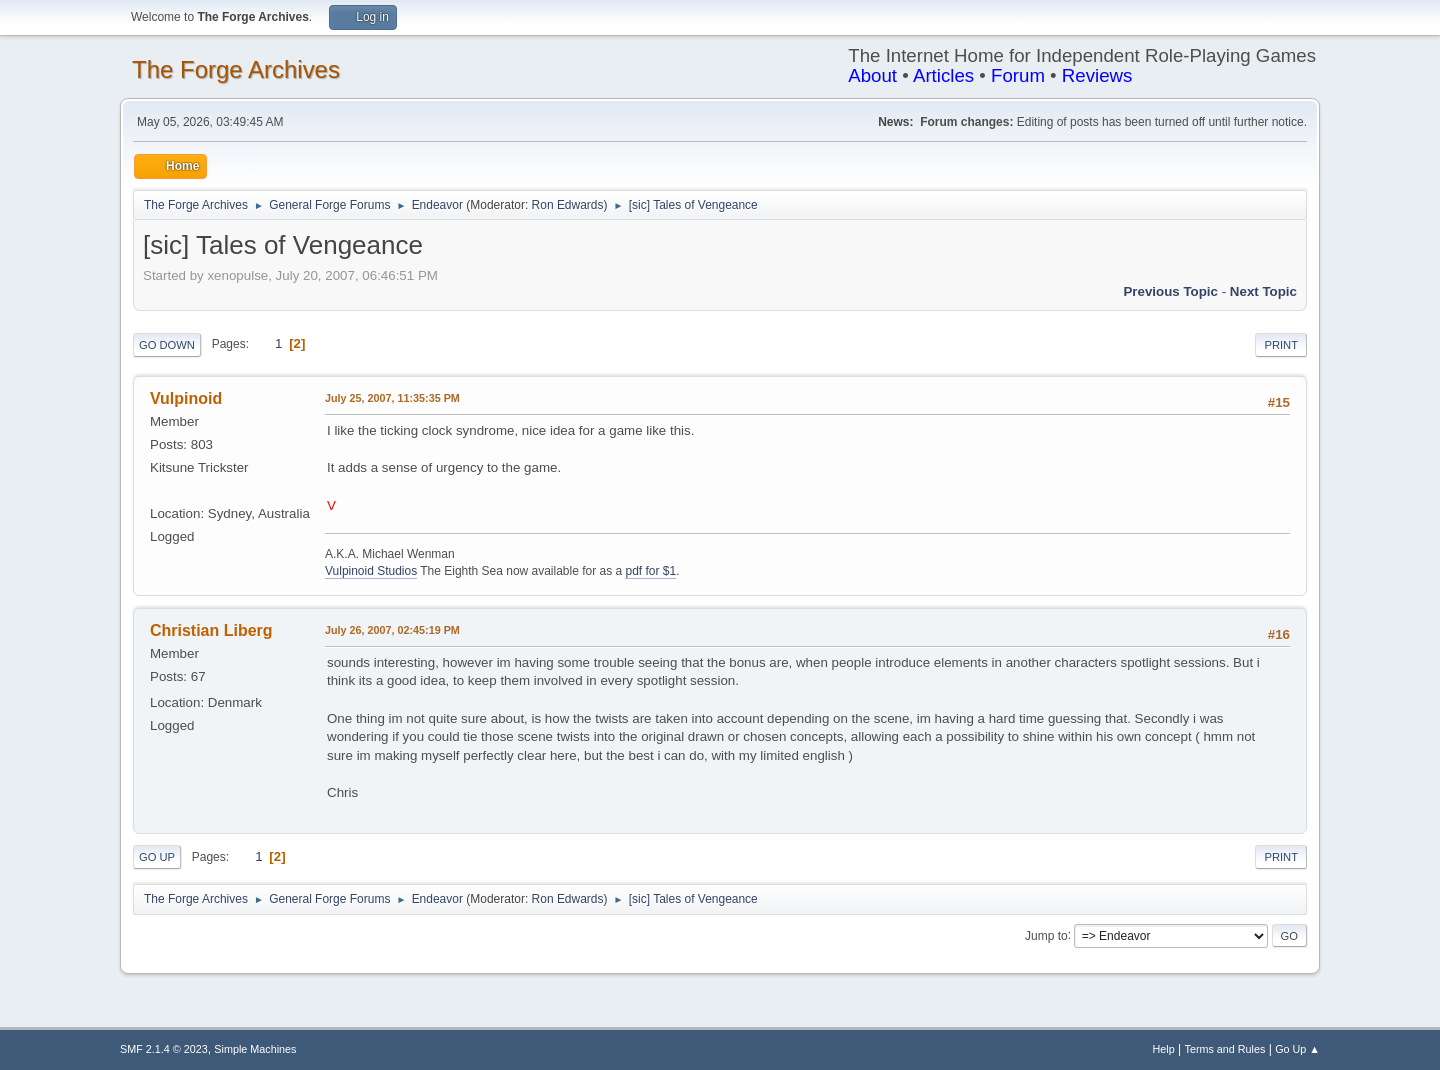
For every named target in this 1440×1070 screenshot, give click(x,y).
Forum (1018, 75)
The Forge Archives (236, 69)
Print (1281, 345)
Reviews (1097, 75)
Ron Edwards (568, 205)
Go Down (167, 345)
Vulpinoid (186, 398)
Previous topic (1170, 291)
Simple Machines (255, 1049)
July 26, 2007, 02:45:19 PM (392, 630)
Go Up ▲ (1297, 1049)
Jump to (1046, 935)
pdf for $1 (650, 571)
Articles (943, 75)
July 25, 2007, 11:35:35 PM (392, 398)
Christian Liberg (211, 630)
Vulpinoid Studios (371, 571)
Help (1164, 1049)
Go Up (157, 857)
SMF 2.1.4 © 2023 (164, 1049)
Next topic (1263, 291)
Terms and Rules (1225, 1049)
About (872, 75)
